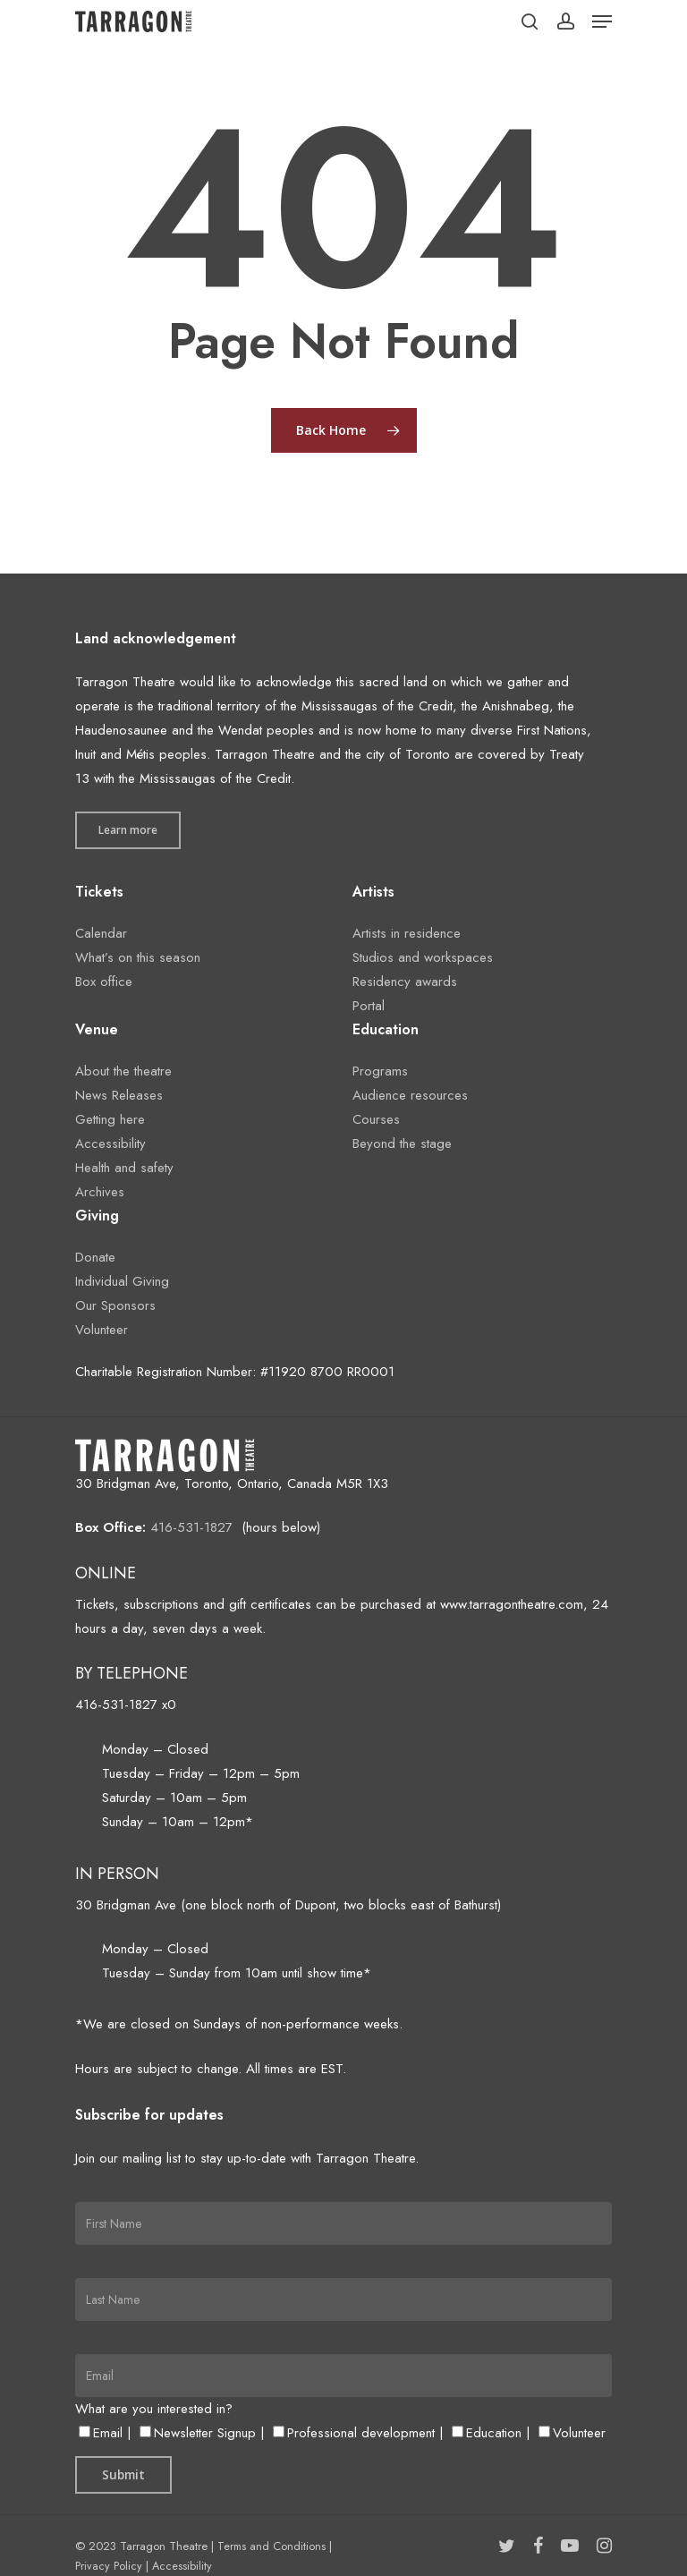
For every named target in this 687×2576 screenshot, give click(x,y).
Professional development (354, 2433)
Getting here (110, 1119)
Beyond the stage (402, 1143)
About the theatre (123, 1071)
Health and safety (124, 1167)
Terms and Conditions (271, 2546)
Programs (380, 1071)
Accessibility (110, 1143)
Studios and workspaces (422, 957)
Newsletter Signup (198, 2433)
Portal (368, 1006)
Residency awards (404, 981)
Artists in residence (406, 933)
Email (101, 2433)
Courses (376, 1119)
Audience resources (410, 1095)
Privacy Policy (108, 2565)
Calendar (101, 933)
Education (487, 2433)
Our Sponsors (115, 1305)
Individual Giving (122, 1281)
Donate (95, 1257)
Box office (103, 981)
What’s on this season (137, 957)
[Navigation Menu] (602, 21)
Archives (99, 1192)
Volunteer (101, 1329)
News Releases (119, 1095)
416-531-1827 (191, 1527)
